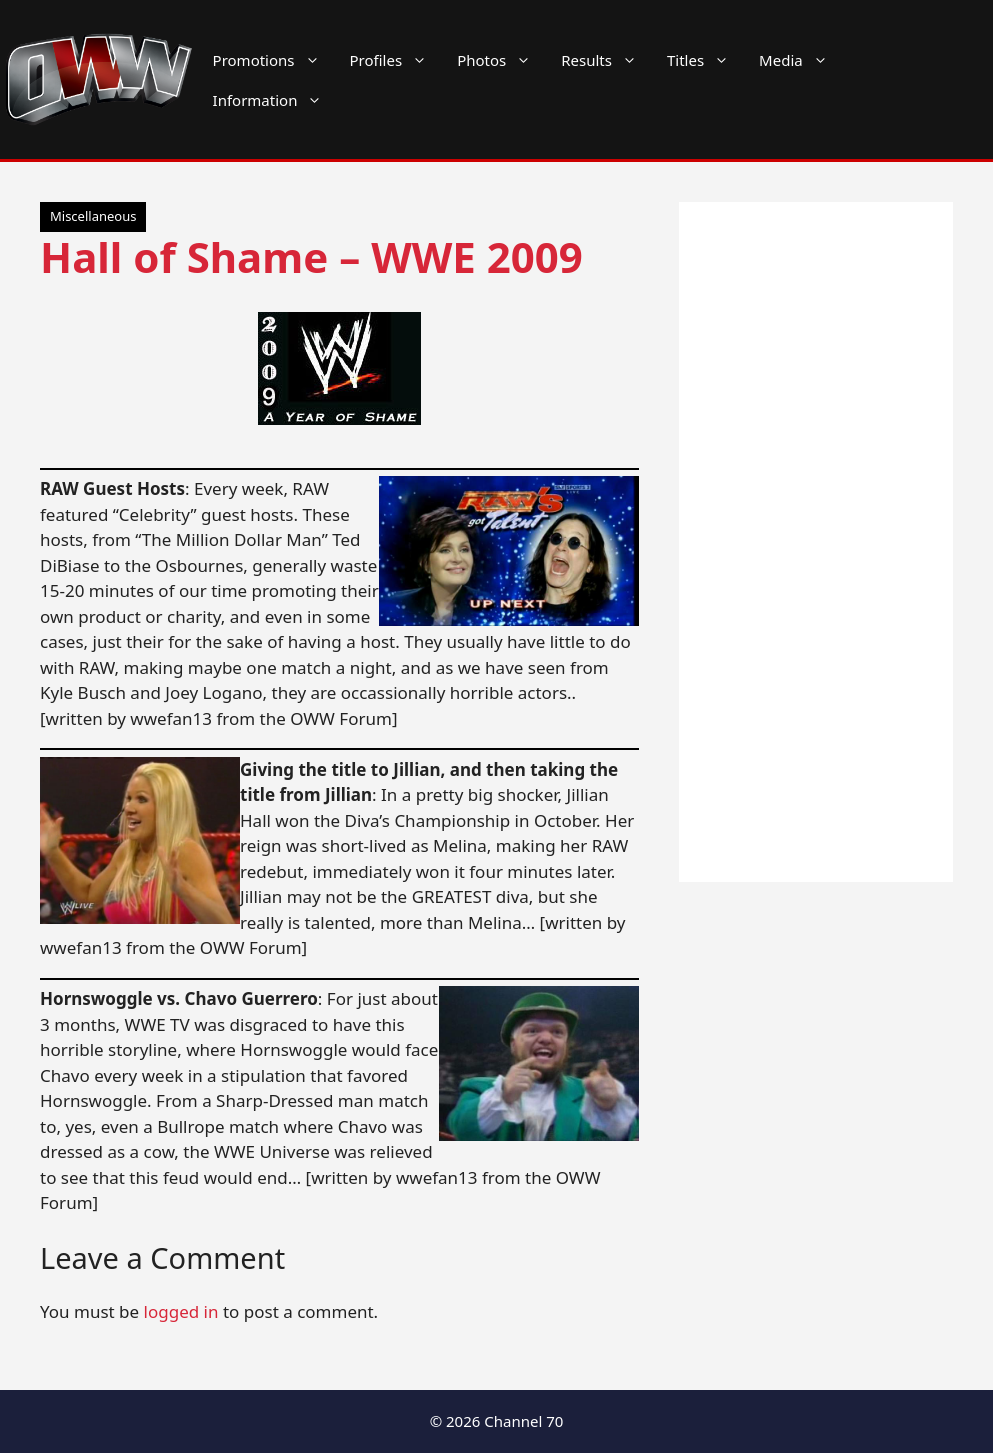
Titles (705, 60)
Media (801, 60)
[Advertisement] (816, 542)
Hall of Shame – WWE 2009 (311, 256)
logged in (181, 1311)
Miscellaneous (93, 216)
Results (606, 60)
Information (275, 100)
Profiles (396, 60)
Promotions (274, 60)
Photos (501, 60)
